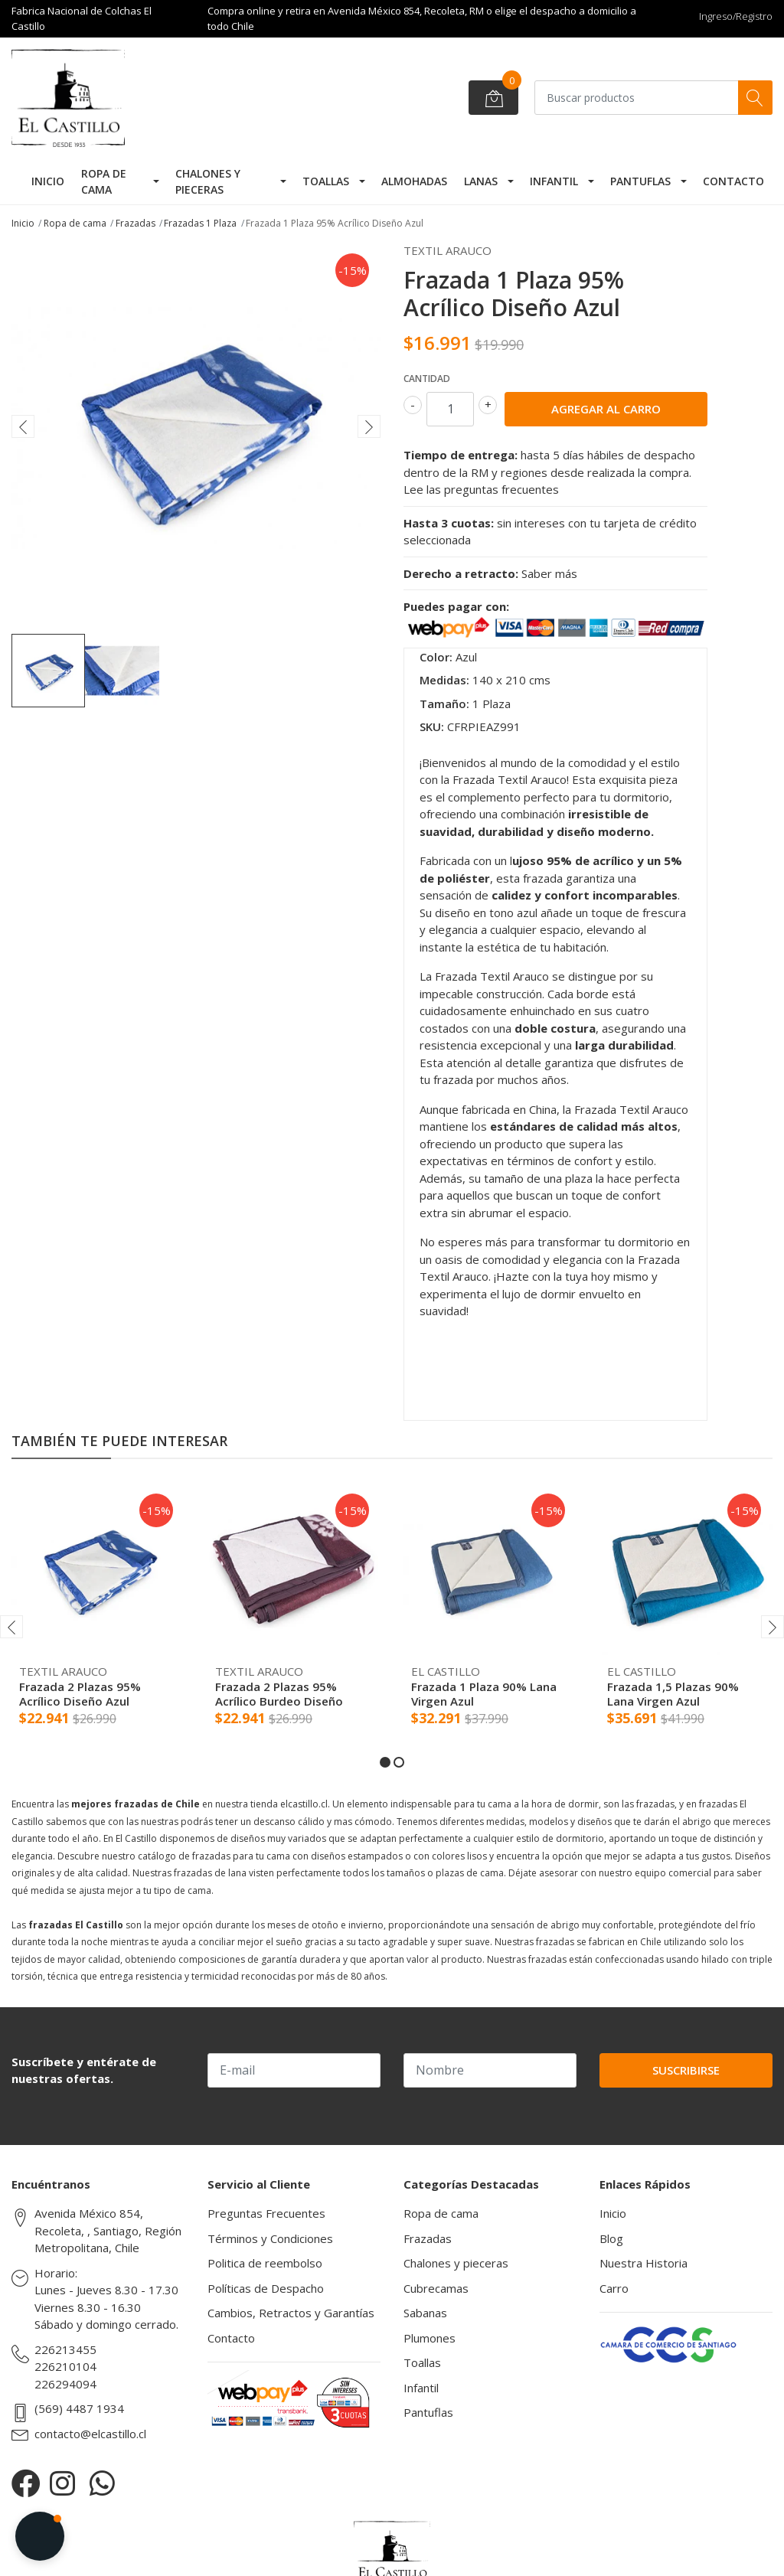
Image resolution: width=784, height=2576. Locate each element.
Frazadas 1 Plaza (200, 223)
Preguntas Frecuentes (266, 2213)
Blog (611, 2238)
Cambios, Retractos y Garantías (290, 2312)
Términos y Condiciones (270, 2238)
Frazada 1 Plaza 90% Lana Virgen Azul (484, 1693)
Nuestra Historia (643, 2263)
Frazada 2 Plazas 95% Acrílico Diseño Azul (80, 1693)
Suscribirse (686, 2070)
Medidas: (444, 679)
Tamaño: (444, 703)
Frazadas (135, 223)
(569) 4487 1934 (79, 2408)
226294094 (65, 2384)
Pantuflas (640, 181)
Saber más (549, 573)
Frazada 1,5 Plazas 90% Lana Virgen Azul (673, 1693)
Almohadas (414, 181)
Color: (436, 656)
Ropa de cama (103, 181)
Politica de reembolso (264, 2263)
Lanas (481, 181)
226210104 (65, 2366)
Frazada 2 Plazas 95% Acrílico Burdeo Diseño (279, 1693)
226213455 (65, 2349)
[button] (385, 1762)
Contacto (733, 181)
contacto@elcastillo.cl (90, 2433)
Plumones (429, 2338)
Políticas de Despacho (265, 2288)
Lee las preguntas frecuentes (481, 489)
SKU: (432, 726)
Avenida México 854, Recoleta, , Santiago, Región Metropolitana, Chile (107, 2230)
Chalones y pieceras (207, 181)
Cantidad (426, 378)
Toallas (325, 181)
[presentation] (22, 426)
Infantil (554, 181)
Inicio (47, 181)
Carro (614, 2288)
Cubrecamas (436, 2288)
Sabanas (425, 2312)
